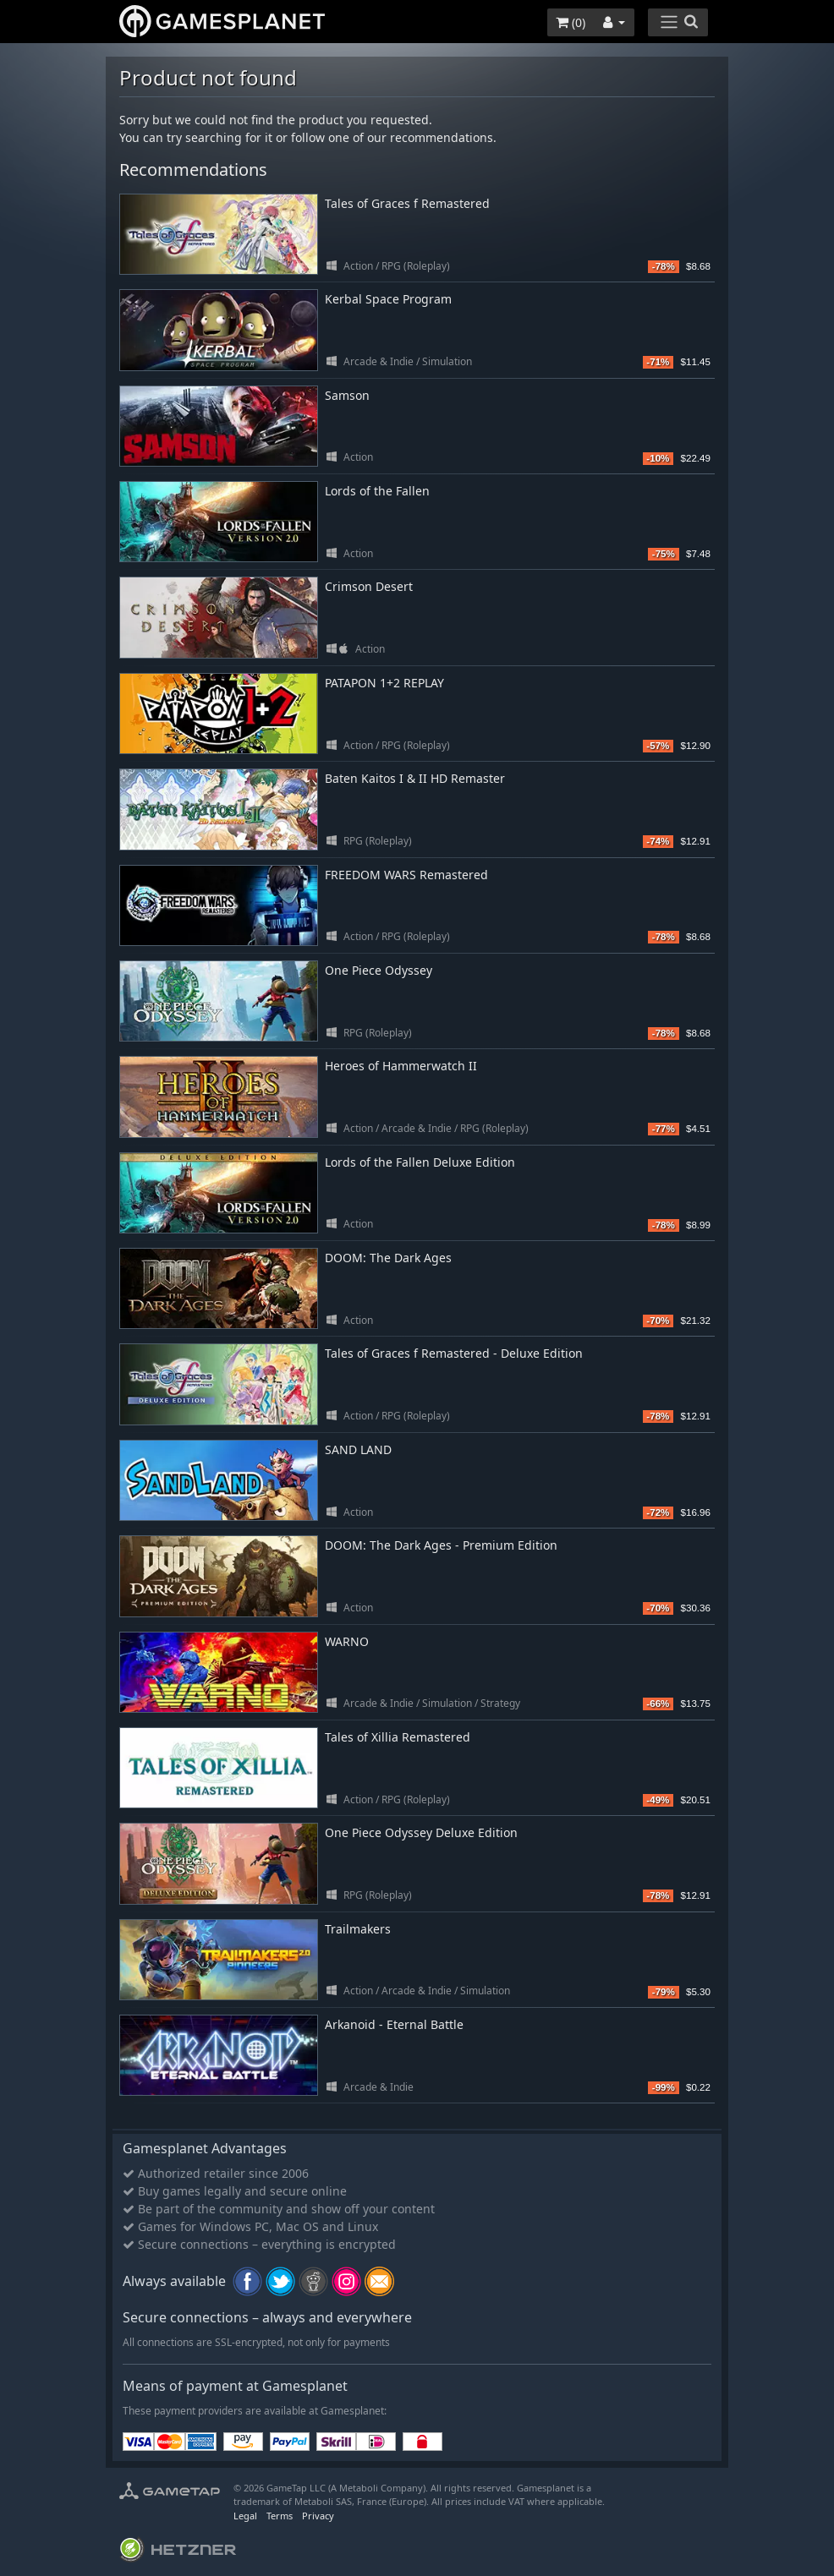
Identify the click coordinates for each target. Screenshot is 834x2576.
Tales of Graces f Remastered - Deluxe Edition (454, 1353)
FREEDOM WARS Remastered (406, 875)
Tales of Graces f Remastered (407, 203)
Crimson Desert (369, 586)
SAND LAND (358, 1449)
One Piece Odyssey (378, 970)
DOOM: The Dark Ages (388, 1258)
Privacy (318, 2515)
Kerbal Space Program (388, 299)
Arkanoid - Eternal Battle (394, 2024)
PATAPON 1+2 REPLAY (384, 683)
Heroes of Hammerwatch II (401, 1066)
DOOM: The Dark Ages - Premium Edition (441, 1545)
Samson (347, 395)
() (570, 22)
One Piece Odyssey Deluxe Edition (421, 1832)
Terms (279, 2515)
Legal (245, 2515)
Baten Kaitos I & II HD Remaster (415, 778)
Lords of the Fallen (377, 491)
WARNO (347, 1641)
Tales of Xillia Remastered (397, 1737)
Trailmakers (358, 1929)
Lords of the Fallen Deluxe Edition (420, 1162)
